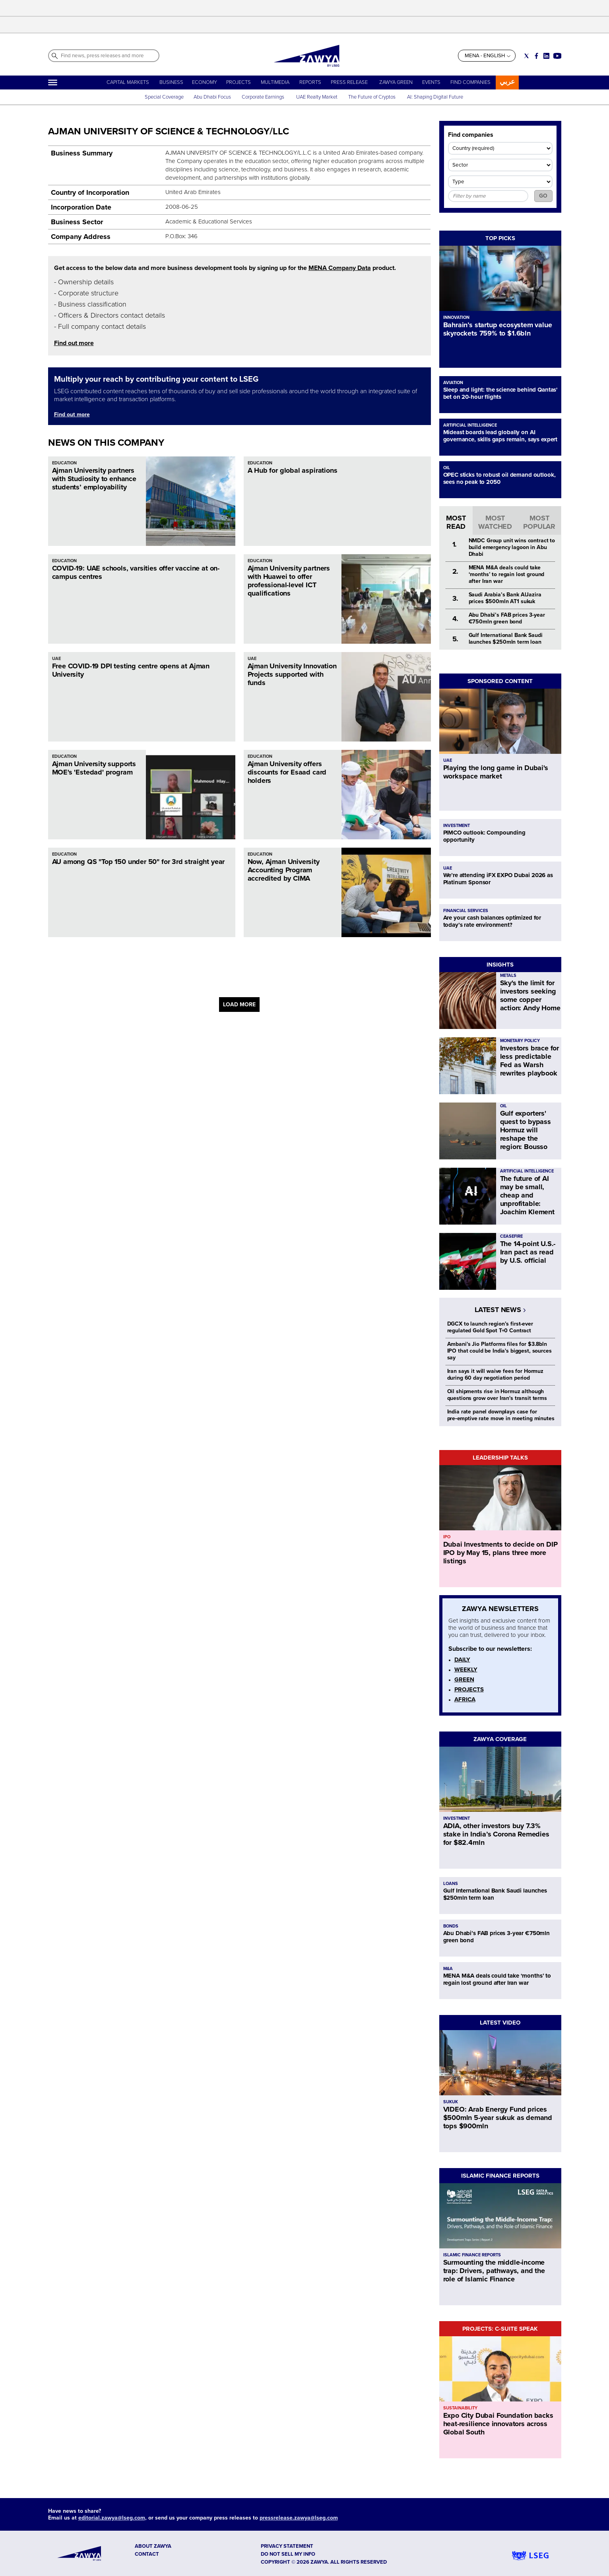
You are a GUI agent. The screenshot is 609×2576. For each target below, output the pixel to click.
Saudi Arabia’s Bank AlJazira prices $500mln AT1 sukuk (505, 598)
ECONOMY (204, 82)
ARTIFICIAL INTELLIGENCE (470, 425)
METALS (508, 975)
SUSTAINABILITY (460, 2408)
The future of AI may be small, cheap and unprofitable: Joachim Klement (527, 1195)
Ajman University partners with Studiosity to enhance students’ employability (94, 478)
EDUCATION (64, 463)
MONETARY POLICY (520, 1040)
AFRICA (464, 1699)
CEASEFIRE (511, 1236)
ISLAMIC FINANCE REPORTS (500, 2175)
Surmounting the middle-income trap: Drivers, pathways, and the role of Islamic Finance (494, 2270)
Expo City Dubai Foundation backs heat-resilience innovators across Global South (498, 2423)
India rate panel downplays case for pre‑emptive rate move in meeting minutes (501, 1415)
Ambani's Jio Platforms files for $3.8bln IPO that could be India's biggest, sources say (499, 1351)
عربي (507, 82)
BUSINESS (171, 82)
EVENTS (431, 82)
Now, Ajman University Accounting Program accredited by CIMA (284, 870)
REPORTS (310, 82)
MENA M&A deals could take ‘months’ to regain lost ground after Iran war (507, 574)
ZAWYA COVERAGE (500, 1739)
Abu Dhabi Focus (212, 97)
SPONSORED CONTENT (500, 681)
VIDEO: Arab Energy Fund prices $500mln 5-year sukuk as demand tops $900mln (498, 2117)
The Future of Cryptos (372, 97)
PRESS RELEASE (350, 82)
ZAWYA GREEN (396, 82)
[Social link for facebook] (536, 56)
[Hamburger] (52, 82)
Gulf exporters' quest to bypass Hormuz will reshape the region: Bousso (525, 1130)
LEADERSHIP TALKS (500, 1457)
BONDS (450, 1926)
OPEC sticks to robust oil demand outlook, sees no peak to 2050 (499, 478)
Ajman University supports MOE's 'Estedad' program (94, 767)
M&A (448, 1968)
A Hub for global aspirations (292, 470)
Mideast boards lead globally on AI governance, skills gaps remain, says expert (500, 436)
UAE (56, 658)
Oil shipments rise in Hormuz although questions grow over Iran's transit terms (497, 1395)
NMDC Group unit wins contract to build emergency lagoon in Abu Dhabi (512, 547)
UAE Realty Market (316, 97)
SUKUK (450, 2101)
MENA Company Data (339, 268)
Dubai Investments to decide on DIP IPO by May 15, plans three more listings (500, 1552)
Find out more (74, 343)
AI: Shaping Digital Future (435, 97)
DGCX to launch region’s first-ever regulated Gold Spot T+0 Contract (490, 1327)
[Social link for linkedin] (546, 56)
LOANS (450, 1883)
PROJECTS (238, 82)
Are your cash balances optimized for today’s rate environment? (492, 921)
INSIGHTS (500, 964)
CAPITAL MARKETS (128, 82)
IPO (446, 1536)
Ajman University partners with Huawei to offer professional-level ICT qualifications (289, 581)
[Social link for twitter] (526, 56)
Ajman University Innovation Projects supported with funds (292, 674)
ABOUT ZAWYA (153, 2546)
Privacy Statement (287, 2546)
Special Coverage (164, 97)
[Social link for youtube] (557, 56)
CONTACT (147, 2554)
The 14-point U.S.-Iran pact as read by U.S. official (528, 1252)
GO (543, 195)
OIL (446, 467)
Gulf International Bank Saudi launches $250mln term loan (506, 638)
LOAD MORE (239, 1004)
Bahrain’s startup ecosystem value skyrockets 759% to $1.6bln (497, 329)
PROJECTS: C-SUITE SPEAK (500, 2328)
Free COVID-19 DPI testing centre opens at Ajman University (131, 670)
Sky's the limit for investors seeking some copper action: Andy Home (530, 995)
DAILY (462, 1659)
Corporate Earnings (263, 97)
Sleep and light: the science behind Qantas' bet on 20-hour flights (500, 393)
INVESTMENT (456, 825)
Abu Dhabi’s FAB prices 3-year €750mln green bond (507, 618)
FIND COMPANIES (470, 82)
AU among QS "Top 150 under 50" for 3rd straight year (138, 861)
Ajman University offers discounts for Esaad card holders (287, 772)
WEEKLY (465, 1669)
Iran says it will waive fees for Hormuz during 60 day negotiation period (495, 1374)
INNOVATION (456, 317)
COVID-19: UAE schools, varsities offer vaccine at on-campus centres (135, 572)
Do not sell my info (288, 2554)
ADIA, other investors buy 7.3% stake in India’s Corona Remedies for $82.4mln (496, 1834)
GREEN (464, 1679)
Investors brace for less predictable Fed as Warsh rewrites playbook (529, 1060)
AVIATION (453, 382)
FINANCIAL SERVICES (465, 910)
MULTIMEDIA (275, 82)
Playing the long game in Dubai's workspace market (495, 771)
